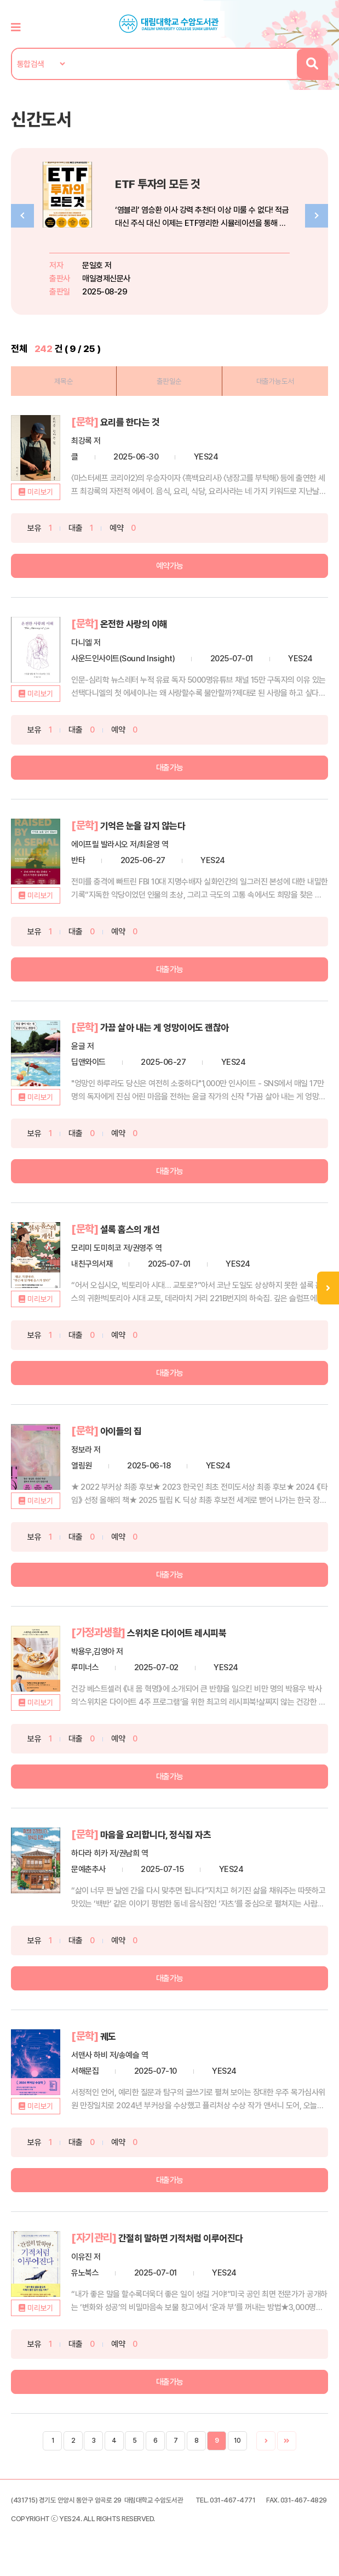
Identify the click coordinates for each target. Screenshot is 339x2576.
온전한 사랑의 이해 (138, 622)
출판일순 (169, 380)
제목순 (63, 380)
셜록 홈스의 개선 (134, 1226)
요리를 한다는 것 (134, 421)
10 (237, 2434)
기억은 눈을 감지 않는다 (148, 823)
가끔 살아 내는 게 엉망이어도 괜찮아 (172, 1024)
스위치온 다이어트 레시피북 (183, 1628)
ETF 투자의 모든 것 (163, 183)
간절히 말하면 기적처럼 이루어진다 (189, 2232)
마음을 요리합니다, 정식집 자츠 (163, 1829)
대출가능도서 (275, 380)
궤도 (109, 2031)
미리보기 (40, 491)
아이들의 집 (123, 1427)
